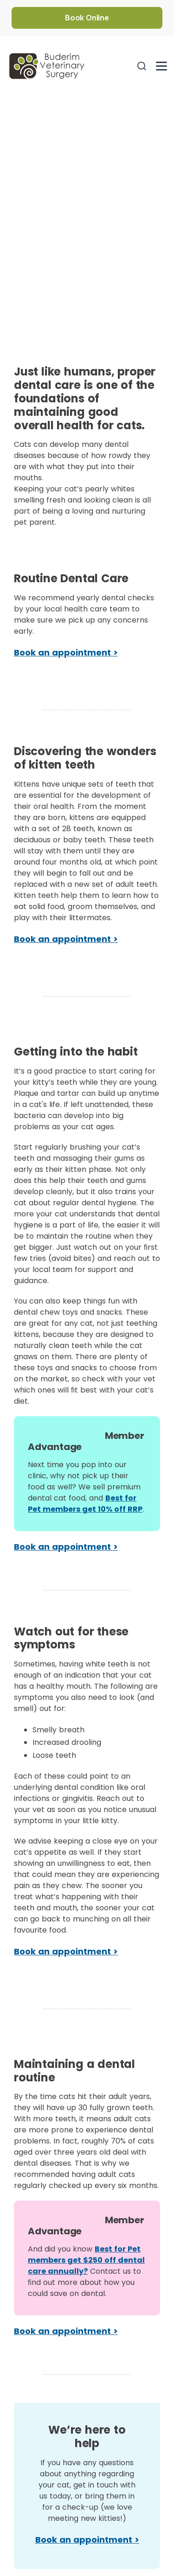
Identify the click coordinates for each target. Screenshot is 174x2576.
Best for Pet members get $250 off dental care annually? (86, 2260)
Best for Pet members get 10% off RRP (85, 1503)
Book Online (87, 18)
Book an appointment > (66, 652)
